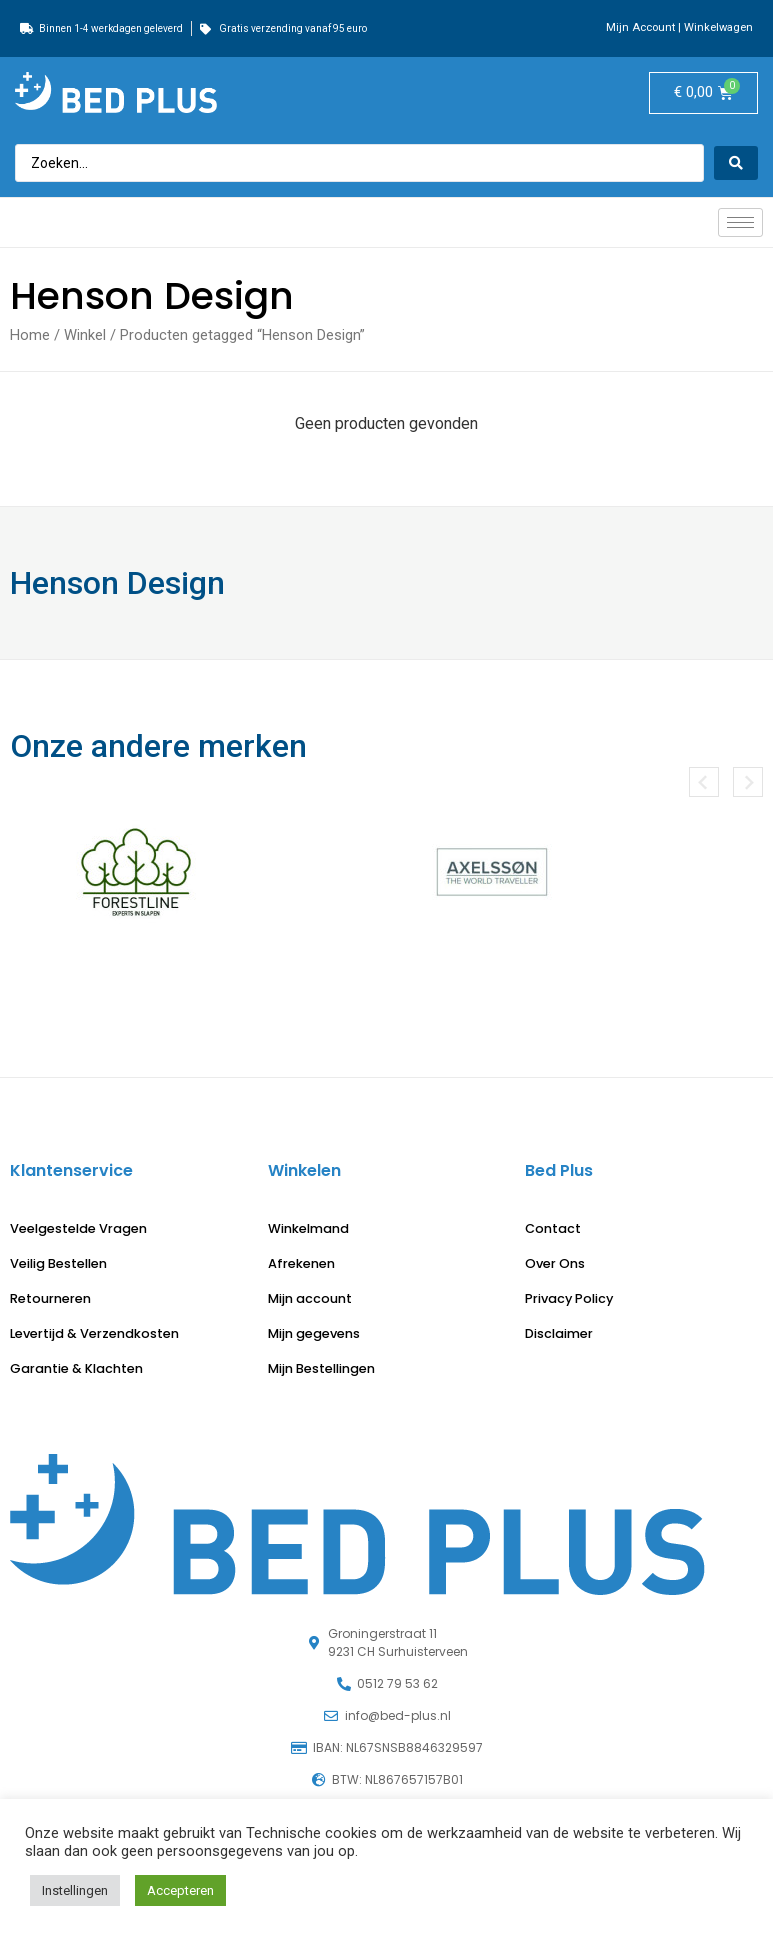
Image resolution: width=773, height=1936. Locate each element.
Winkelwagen (718, 27)
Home (30, 335)
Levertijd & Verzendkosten (94, 1333)
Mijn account (310, 1298)
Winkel (85, 335)
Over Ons (555, 1263)
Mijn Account (640, 27)
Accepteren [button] (180, 1890)
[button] (704, 782)
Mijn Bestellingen (321, 1368)
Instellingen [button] (75, 1890)
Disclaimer (559, 1333)
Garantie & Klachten (76, 1368)
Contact (553, 1228)
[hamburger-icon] (740, 222)
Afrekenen (301, 1263)
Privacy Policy (569, 1298)
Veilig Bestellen (58, 1263)
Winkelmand (308, 1228)
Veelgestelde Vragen (78, 1228)
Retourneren (50, 1298)
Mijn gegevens (314, 1333)
